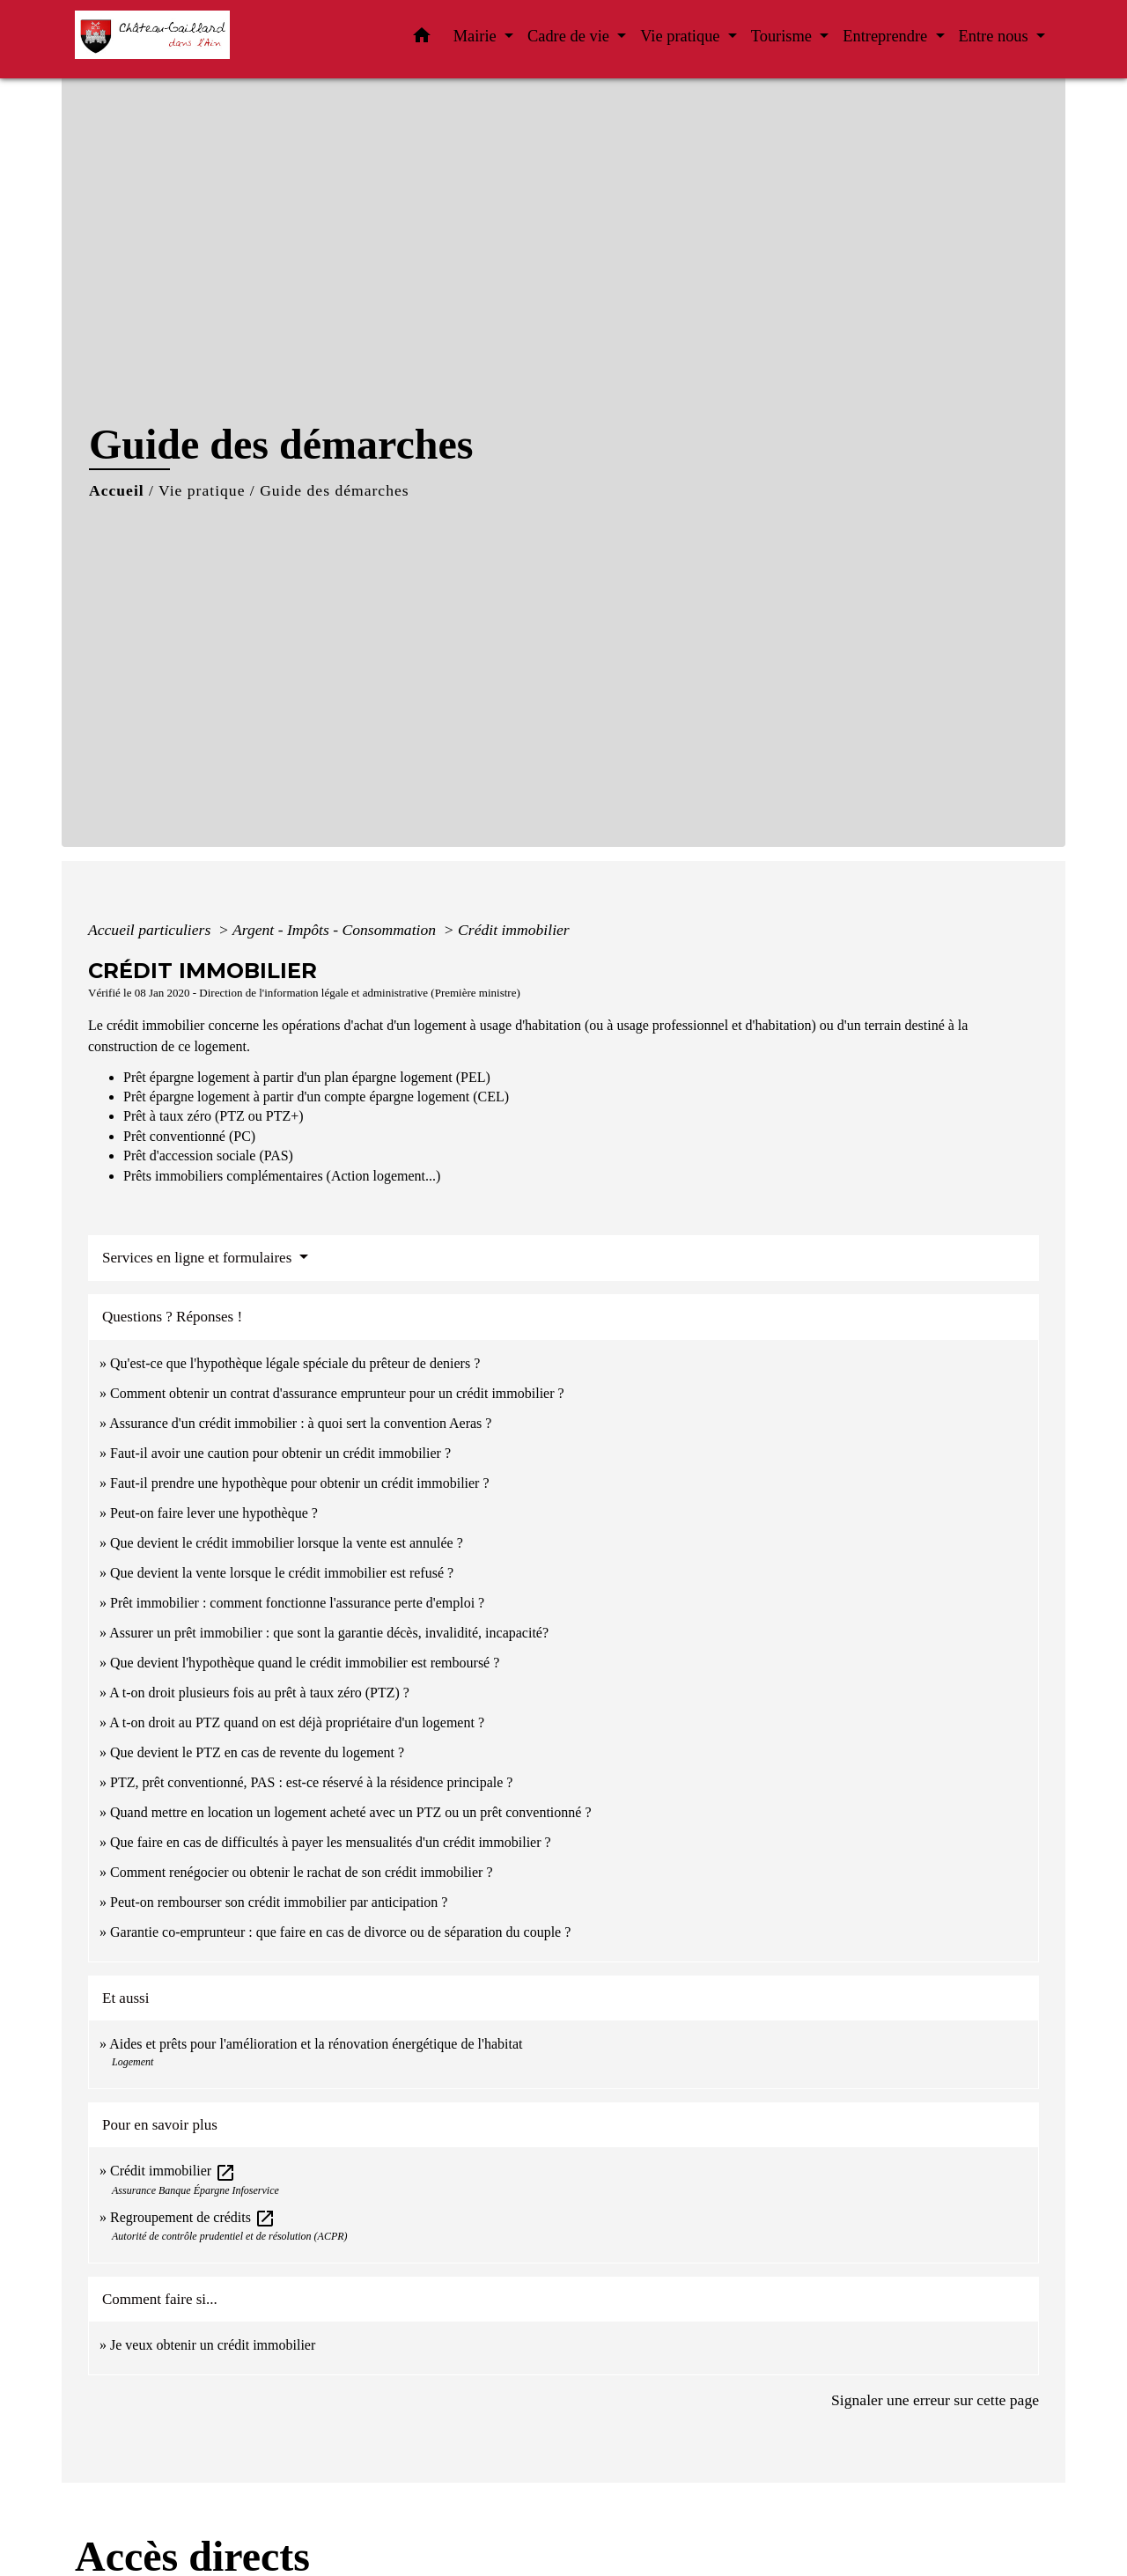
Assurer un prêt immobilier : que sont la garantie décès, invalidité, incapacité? (329, 1632)
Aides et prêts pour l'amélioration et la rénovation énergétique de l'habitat (315, 2043)
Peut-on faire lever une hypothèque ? (214, 1512)
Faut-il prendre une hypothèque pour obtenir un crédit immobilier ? (300, 1483)
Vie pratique (201, 490)
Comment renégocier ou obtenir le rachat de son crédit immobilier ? (301, 1872)
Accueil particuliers (151, 929)
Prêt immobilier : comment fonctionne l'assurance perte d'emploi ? (297, 1602)
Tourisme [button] (783, 36)
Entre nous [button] (996, 36)
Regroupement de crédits (193, 2217)
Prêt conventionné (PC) (189, 1136)
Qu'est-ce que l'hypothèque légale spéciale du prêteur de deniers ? (295, 1363)
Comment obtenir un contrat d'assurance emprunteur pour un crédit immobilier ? (337, 1393)
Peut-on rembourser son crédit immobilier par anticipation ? (278, 1902)
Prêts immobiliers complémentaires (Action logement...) (281, 1175)
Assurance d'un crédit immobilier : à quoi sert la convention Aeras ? (300, 1423)
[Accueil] (185, 39)
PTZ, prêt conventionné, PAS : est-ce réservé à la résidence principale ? (311, 1782)
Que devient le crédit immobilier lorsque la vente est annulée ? (286, 1542)
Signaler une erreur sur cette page (935, 2400)
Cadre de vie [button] (570, 36)
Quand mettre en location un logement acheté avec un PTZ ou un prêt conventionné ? (350, 1812)
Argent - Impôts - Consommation (335, 929)
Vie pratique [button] (682, 36)
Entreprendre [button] (887, 36)
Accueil (116, 490)
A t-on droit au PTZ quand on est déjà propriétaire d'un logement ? (296, 1722)
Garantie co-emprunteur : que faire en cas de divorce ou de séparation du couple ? (340, 1932)
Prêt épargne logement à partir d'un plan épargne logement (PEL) (306, 1077)
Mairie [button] (477, 36)
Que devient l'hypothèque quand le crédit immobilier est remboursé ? (304, 1662)
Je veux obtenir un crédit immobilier (212, 2344)
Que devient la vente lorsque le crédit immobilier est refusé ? (281, 1572)
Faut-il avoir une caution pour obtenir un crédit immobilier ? (280, 1453)
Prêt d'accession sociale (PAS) (208, 1155)
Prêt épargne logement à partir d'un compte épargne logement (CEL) (316, 1096)
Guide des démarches (334, 490)
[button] (421, 39)
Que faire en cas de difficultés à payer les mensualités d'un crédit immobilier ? (330, 1842)
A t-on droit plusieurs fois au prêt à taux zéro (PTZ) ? (259, 1692)
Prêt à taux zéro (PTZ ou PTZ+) (213, 1115)
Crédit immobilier (514, 929)
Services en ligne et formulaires (199, 1257)
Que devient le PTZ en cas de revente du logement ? (257, 1752)
